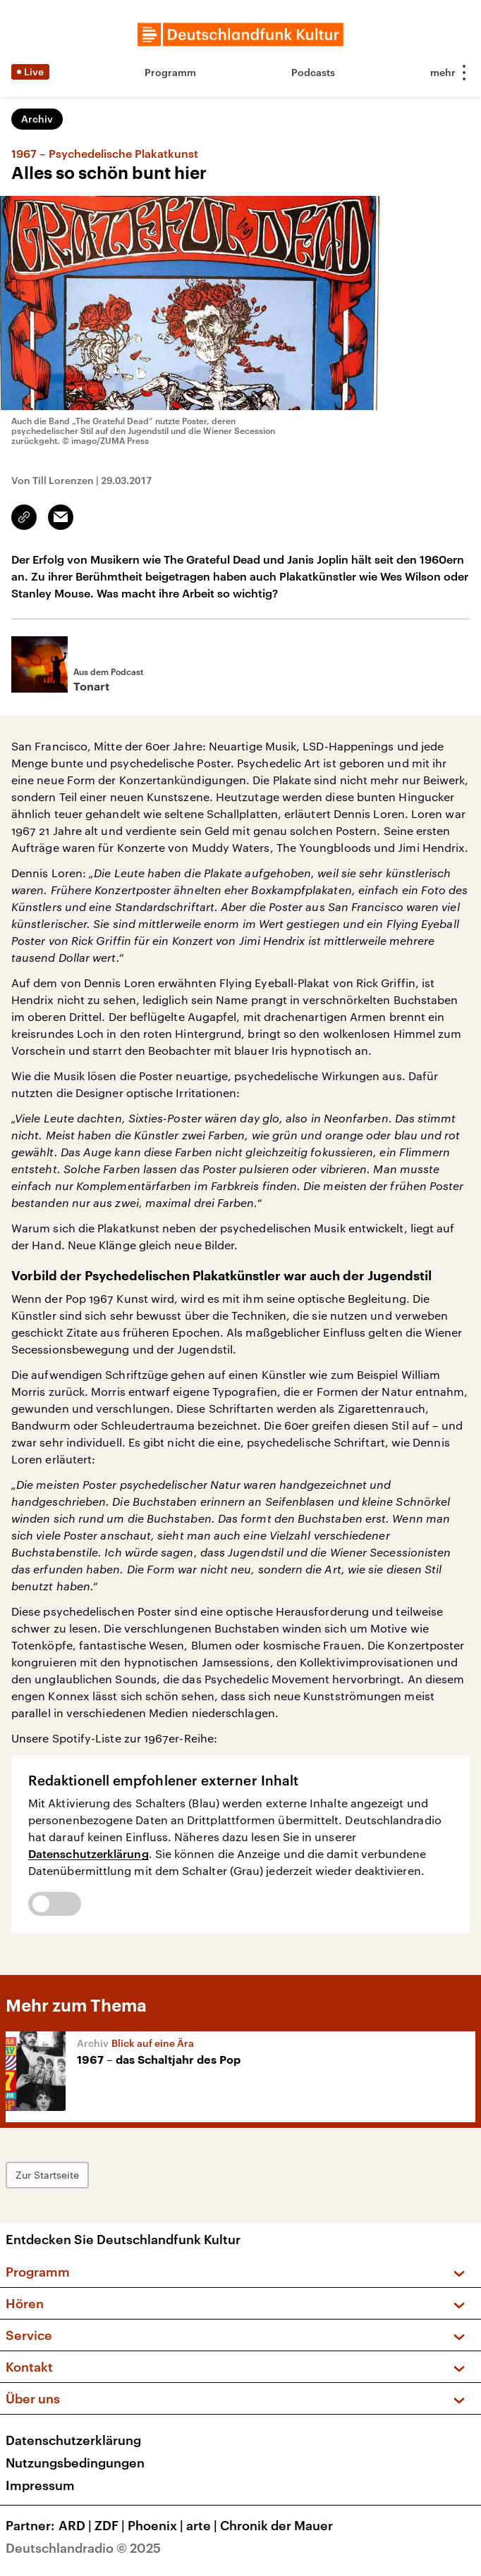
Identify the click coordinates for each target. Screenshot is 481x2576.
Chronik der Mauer (276, 2525)
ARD (77, 2525)
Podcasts (313, 72)
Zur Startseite (47, 2175)
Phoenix (157, 2525)
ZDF (111, 2525)
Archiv (37, 119)
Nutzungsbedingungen (75, 2462)
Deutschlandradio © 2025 (83, 2548)
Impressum (40, 2485)
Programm (170, 72)
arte (203, 2525)
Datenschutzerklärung (88, 1853)
